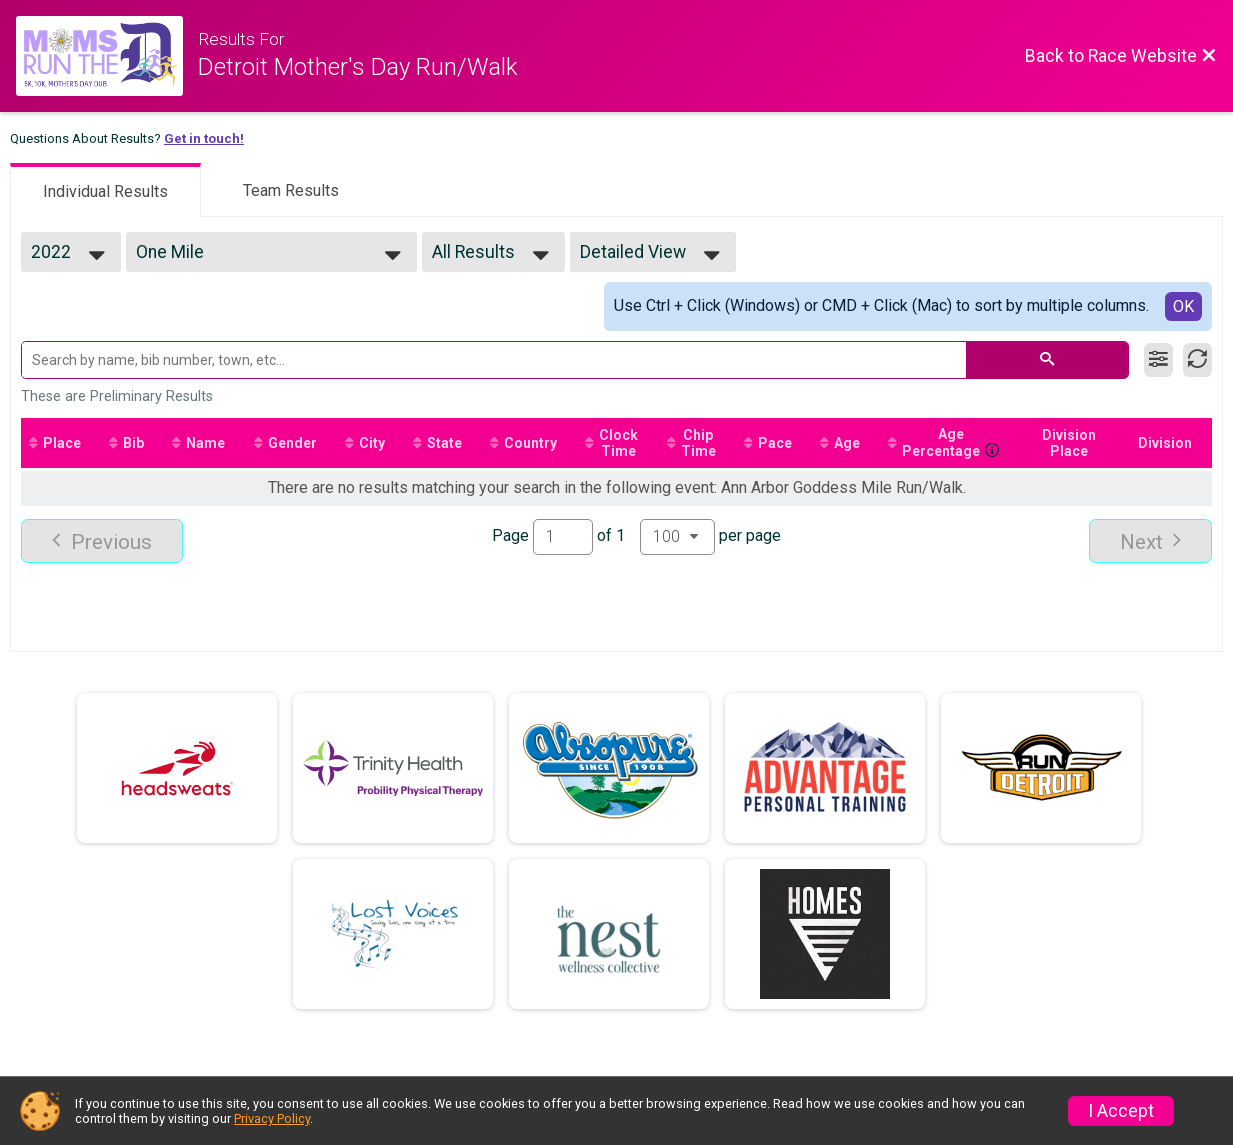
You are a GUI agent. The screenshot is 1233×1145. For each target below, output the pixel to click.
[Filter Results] (1158, 360)
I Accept (1121, 1111)
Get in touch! (204, 138)
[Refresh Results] (1197, 360)
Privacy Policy (272, 1118)
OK (1183, 306)
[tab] (105, 190)
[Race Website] (107, 56)
